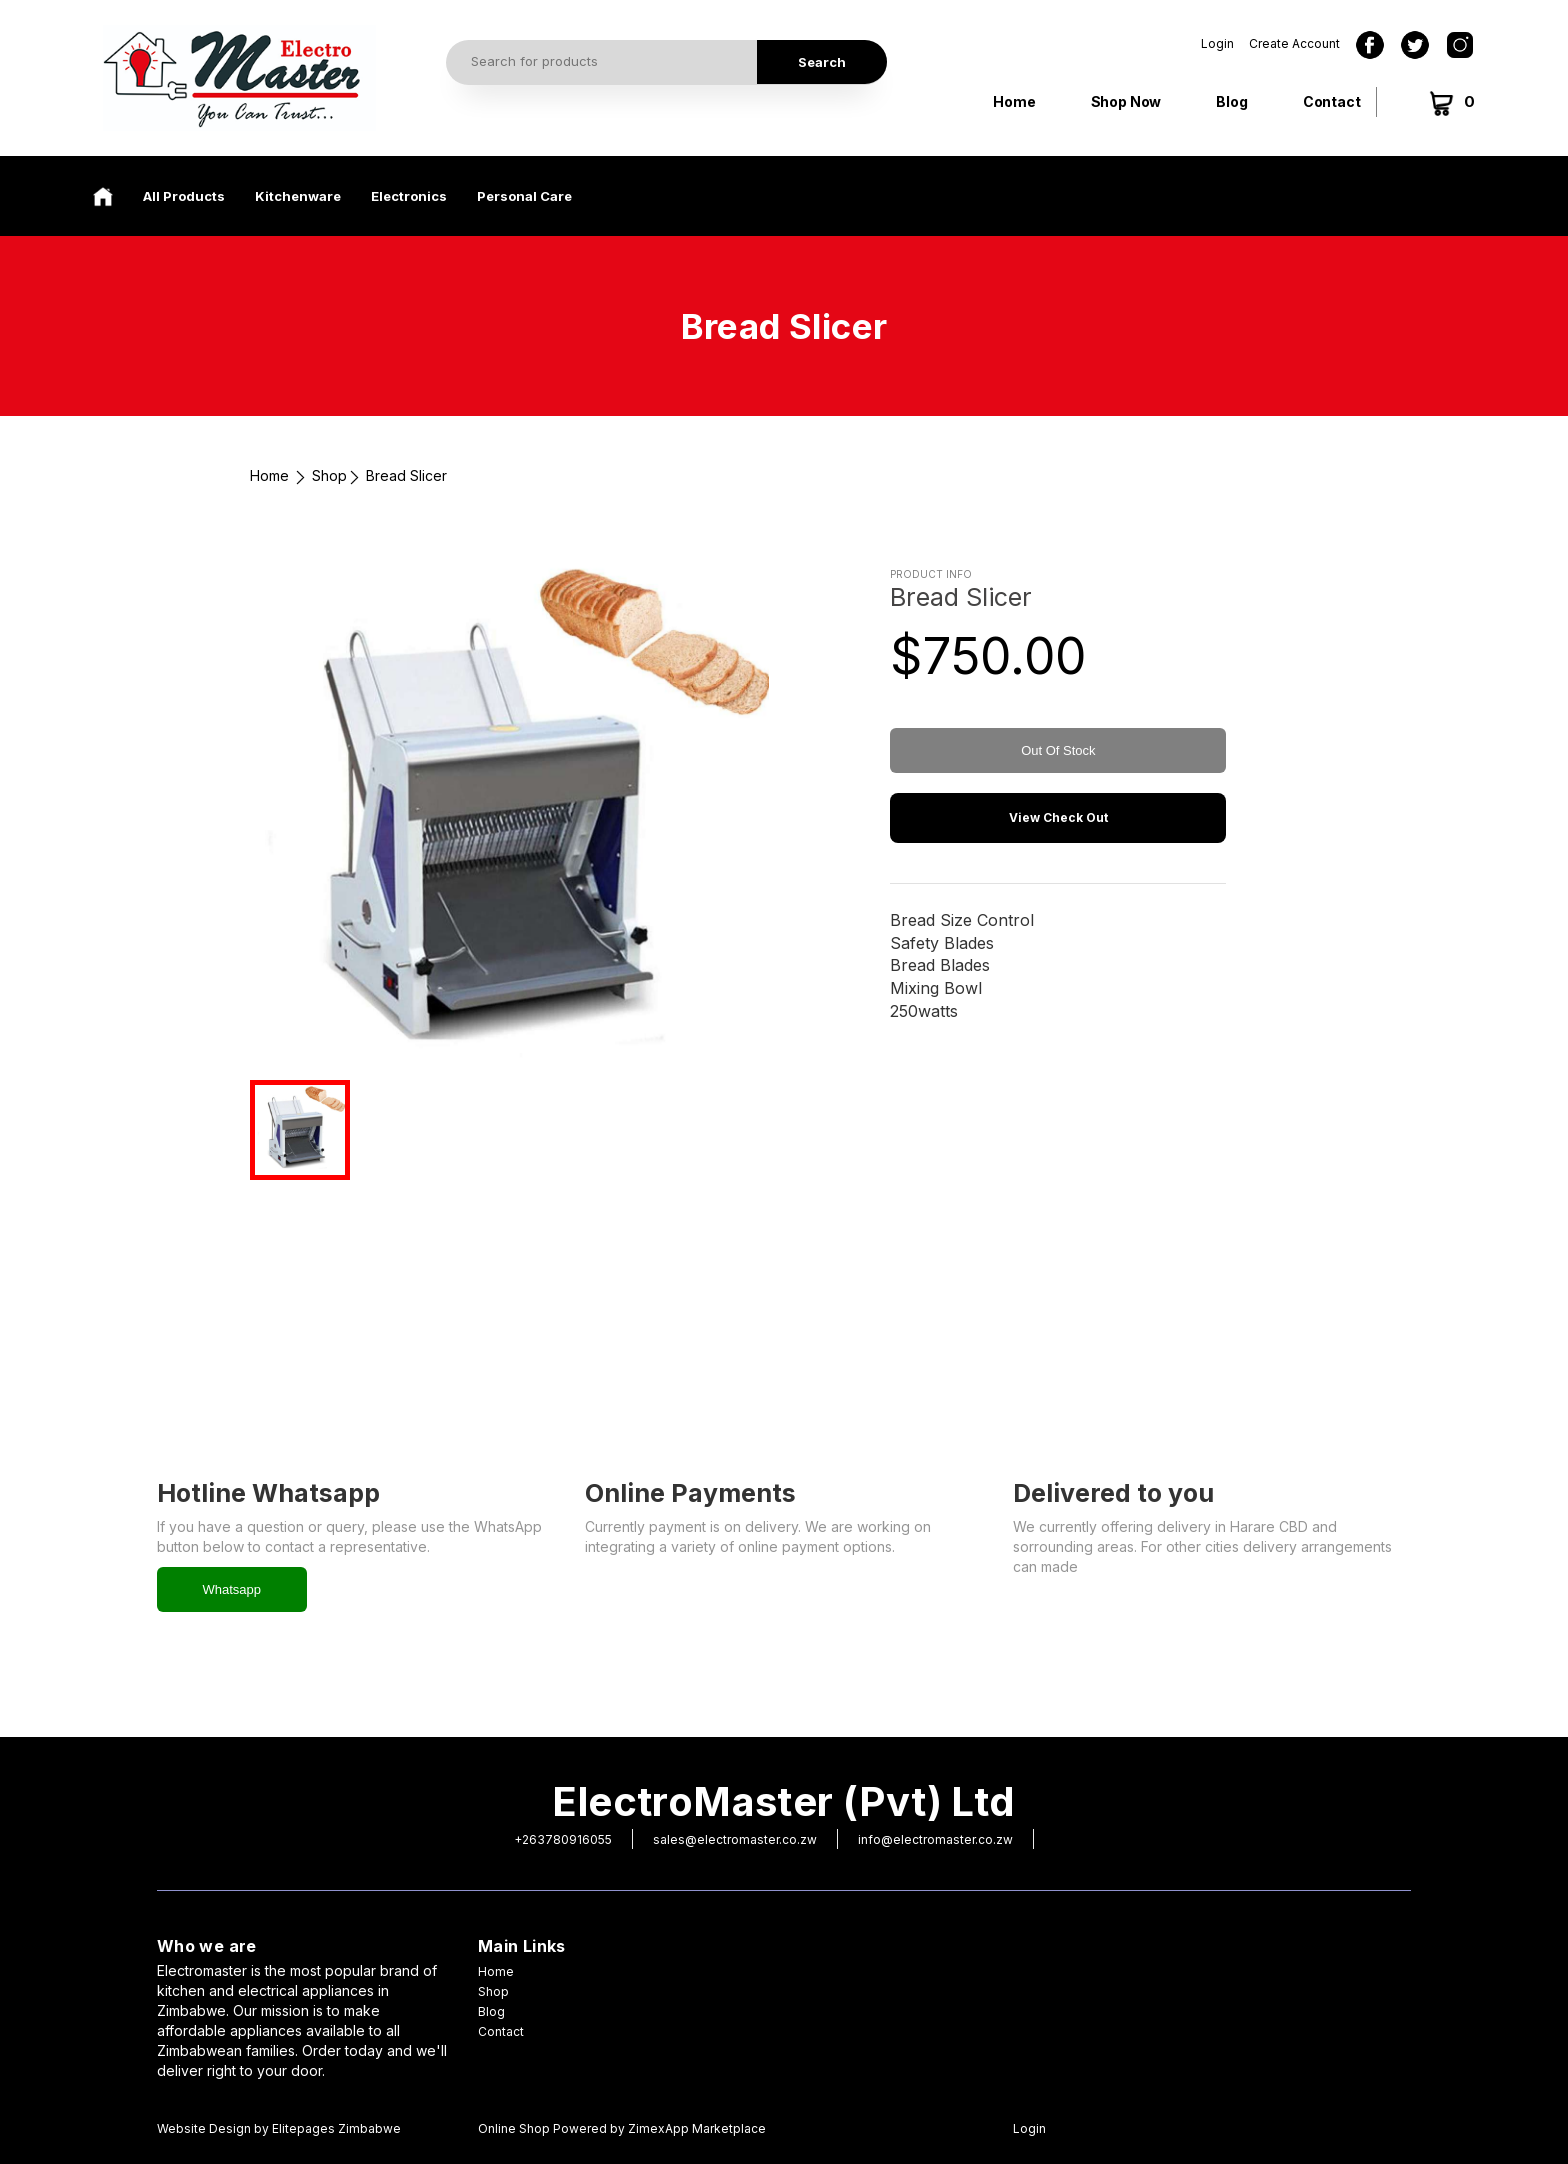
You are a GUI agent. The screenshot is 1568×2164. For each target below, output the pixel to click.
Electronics (409, 196)
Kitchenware (298, 196)
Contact (1332, 101)
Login (1217, 43)
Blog (1231, 101)
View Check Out (1058, 817)
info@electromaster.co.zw (935, 1839)
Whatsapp (232, 1589)
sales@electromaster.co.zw (735, 1839)
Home (1014, 101)
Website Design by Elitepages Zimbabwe (279, 2128)
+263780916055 (563, 1839)
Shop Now (1126, 101)
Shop (329, 475)
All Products (184, 196)
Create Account (1294, 43)
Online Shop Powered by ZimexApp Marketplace (622, 2128)
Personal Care (524, 196)
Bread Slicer (406, 475)
